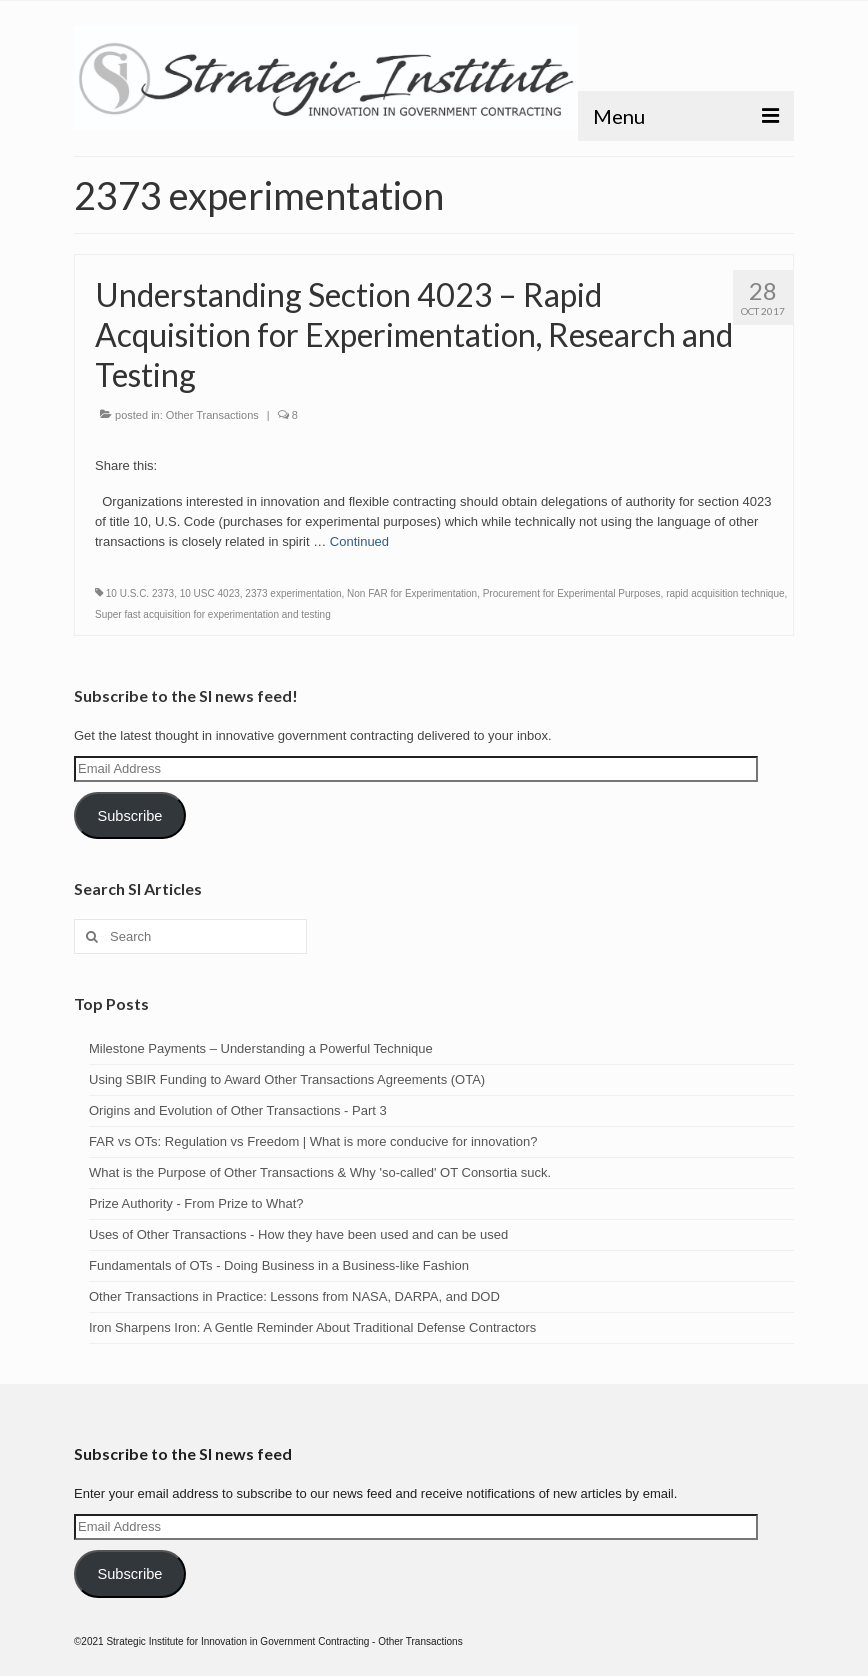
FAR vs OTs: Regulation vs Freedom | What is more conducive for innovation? (313, 1141)
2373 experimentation (293, 593)
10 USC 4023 (210, 593)
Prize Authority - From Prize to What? (196, 1203)
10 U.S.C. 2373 (140, 593)
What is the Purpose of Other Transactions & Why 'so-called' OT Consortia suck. (320, 1172)
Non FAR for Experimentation (412, 593)
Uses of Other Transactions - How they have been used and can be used (298, 1234)
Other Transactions (212, 415)
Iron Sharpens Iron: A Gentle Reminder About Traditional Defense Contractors (312, 1327)
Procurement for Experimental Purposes (572, 593)
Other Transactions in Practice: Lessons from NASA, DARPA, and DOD (294, 1296)
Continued (359, 541)
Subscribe (129, 816)
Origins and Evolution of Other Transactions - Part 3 (238, 1110)
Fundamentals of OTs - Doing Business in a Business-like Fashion (279, 1265)
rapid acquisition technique (725, 593)
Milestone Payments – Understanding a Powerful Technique (261, 1048)
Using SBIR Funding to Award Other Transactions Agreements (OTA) (287, 1079)
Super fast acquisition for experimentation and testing (213, 614)
